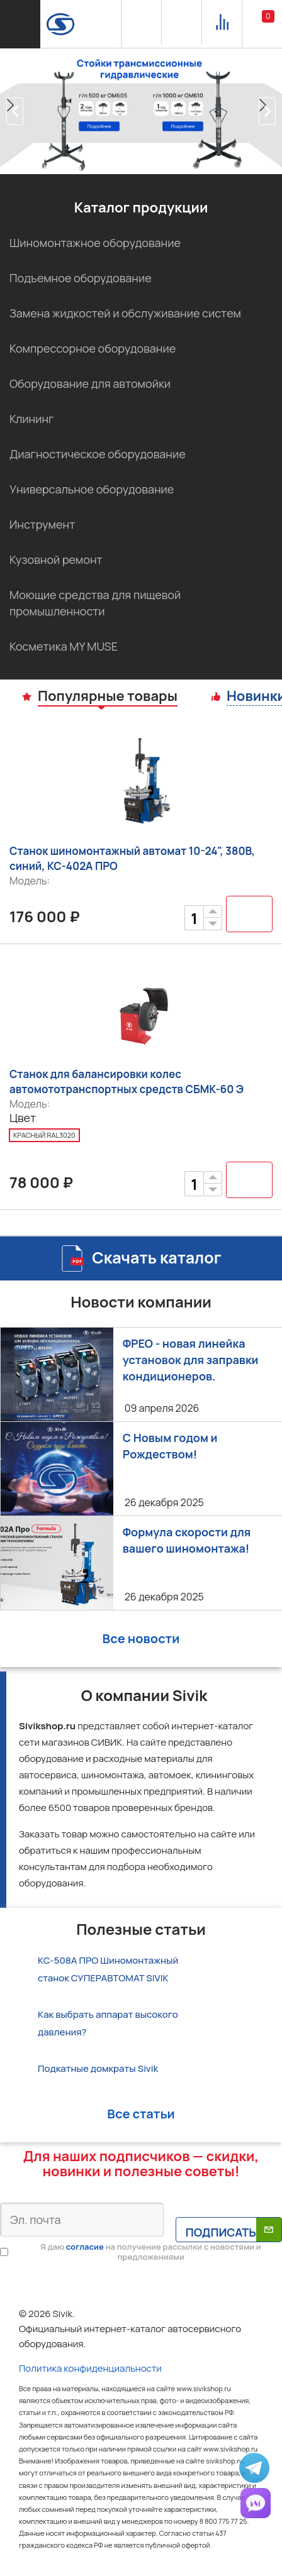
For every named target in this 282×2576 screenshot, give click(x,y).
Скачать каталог (156, 1258)
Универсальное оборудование (91, 489)
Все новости (141, 1638)
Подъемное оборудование (80, 277)
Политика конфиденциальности (90, 2368)
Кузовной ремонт (56, 559)
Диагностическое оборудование (97, 453)
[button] (14, 111)
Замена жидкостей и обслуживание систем (125, 313)
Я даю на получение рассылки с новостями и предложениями (150, 2252)
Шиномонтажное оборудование (95, 242)
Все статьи (140, 2113)
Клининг (31, 418)
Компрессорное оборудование (92, 348)
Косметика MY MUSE (63, 646)
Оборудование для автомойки (90, 383)
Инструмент (42, 524)
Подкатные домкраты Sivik (98, 2068)
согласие (85, 2246)
